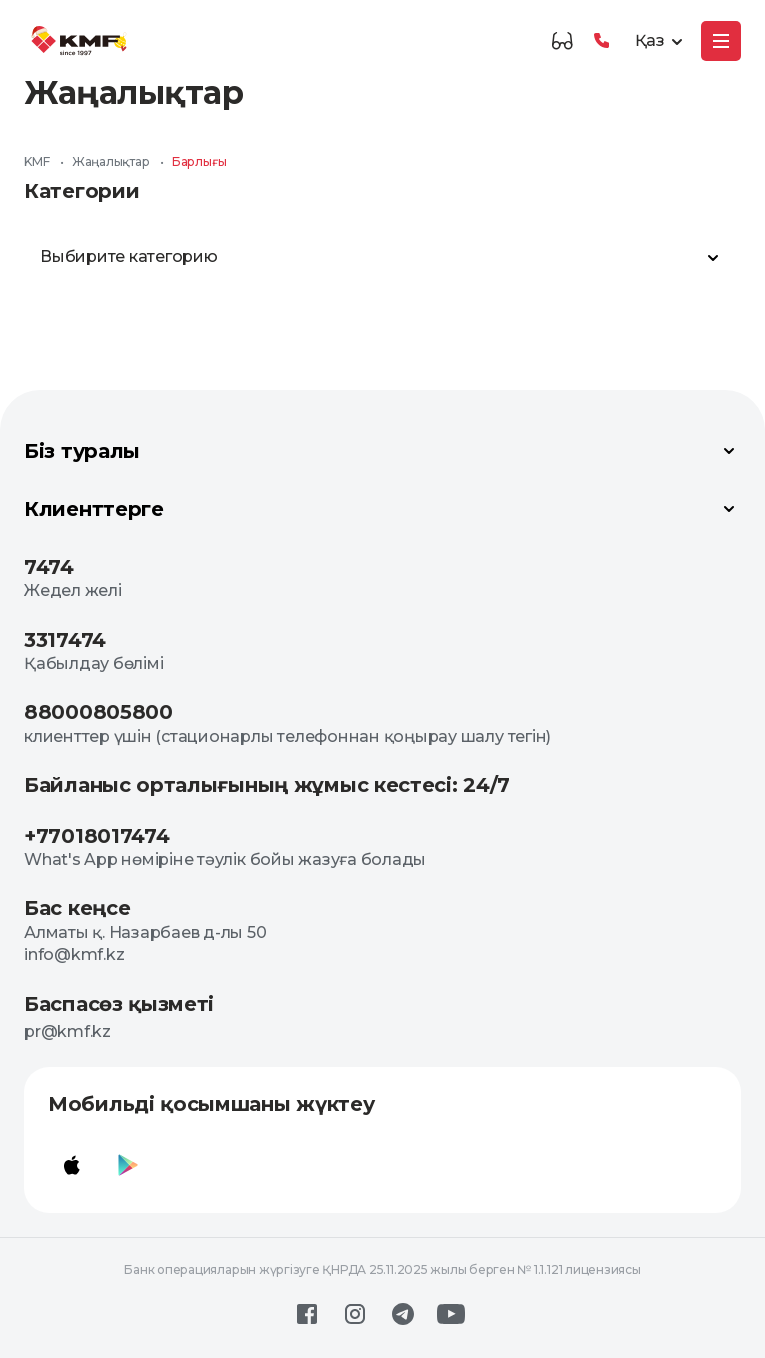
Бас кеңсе (77, 908)
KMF (36, 161)
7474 (49, 567)
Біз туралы (382, 451)
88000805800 (98, 712)
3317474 (65, 640)
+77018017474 (96, 836)
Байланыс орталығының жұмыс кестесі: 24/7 (267, 785)
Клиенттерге (382, 509)
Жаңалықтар (111, 161)
